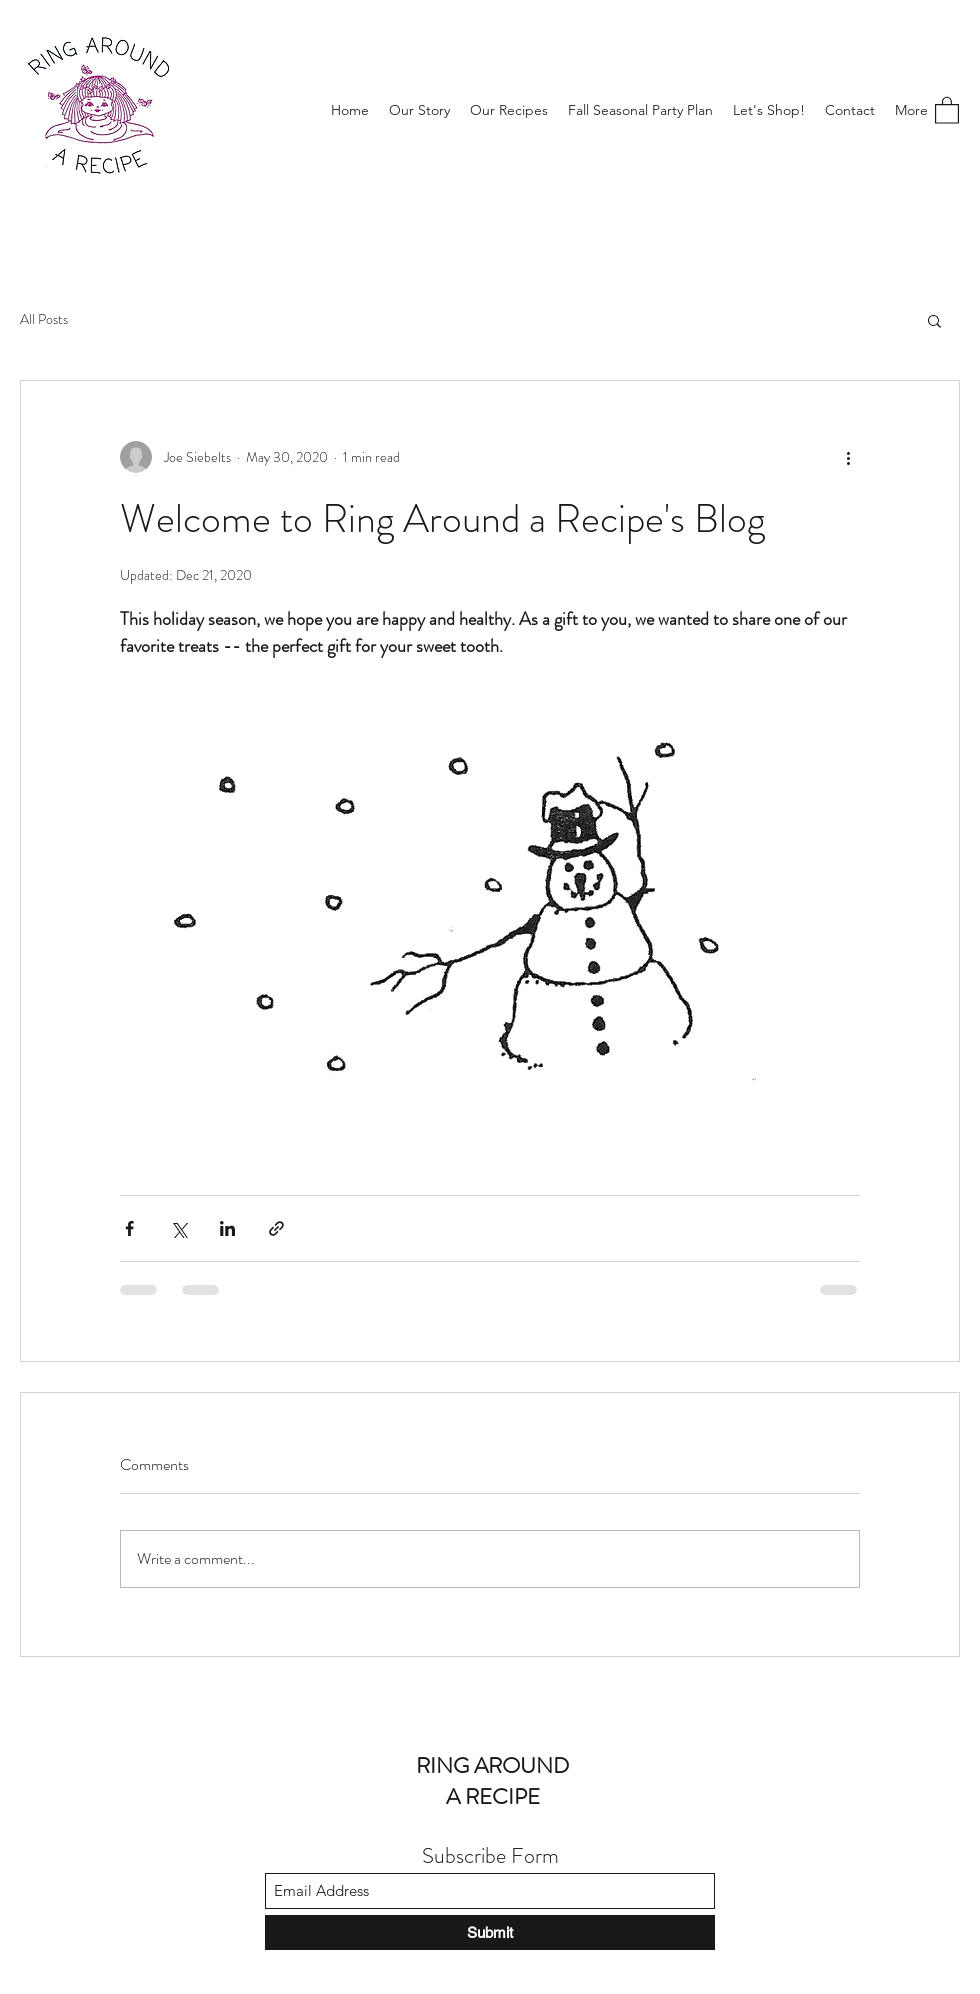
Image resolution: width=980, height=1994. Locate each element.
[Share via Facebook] (129, 1228)
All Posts (44, 319)
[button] (947, 109)
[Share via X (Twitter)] (178, 1228)
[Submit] (490, 1932)
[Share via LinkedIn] (227, 1228)
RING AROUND (492, 1765)
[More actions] (848, 457)
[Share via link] (276, 1228)
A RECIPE (493, 1796)
